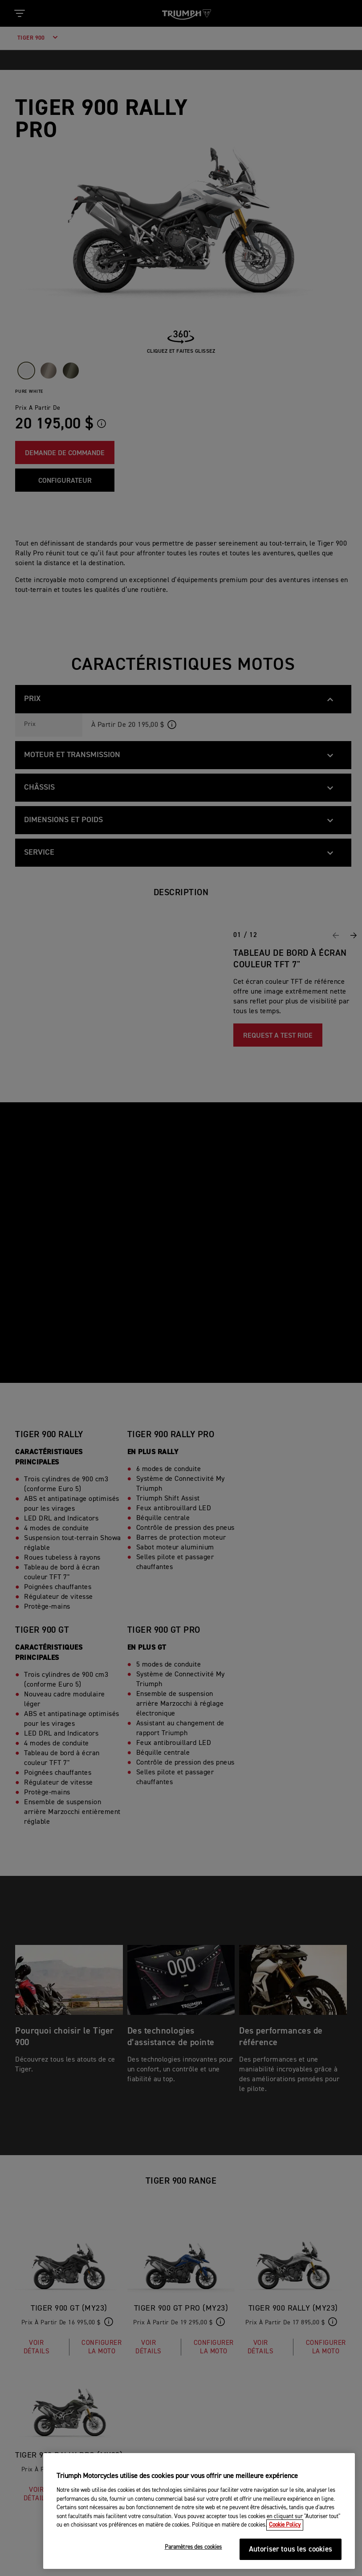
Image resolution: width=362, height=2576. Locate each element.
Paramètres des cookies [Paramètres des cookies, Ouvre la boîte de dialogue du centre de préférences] (193, 2547)
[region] (199, 2511)
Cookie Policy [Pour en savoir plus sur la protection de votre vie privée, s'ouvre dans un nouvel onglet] (285, 2525)
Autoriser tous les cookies (290, 2549)
